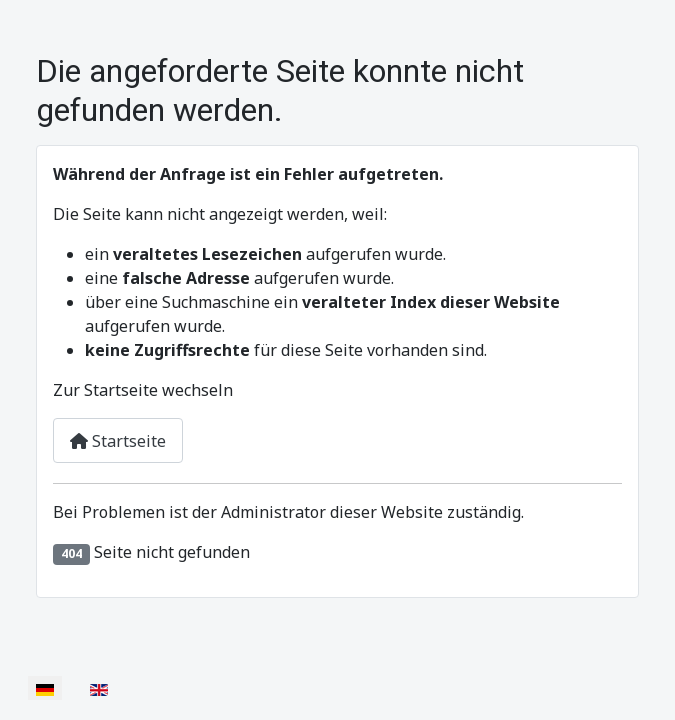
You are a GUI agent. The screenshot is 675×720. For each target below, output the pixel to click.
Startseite (118, 441)
